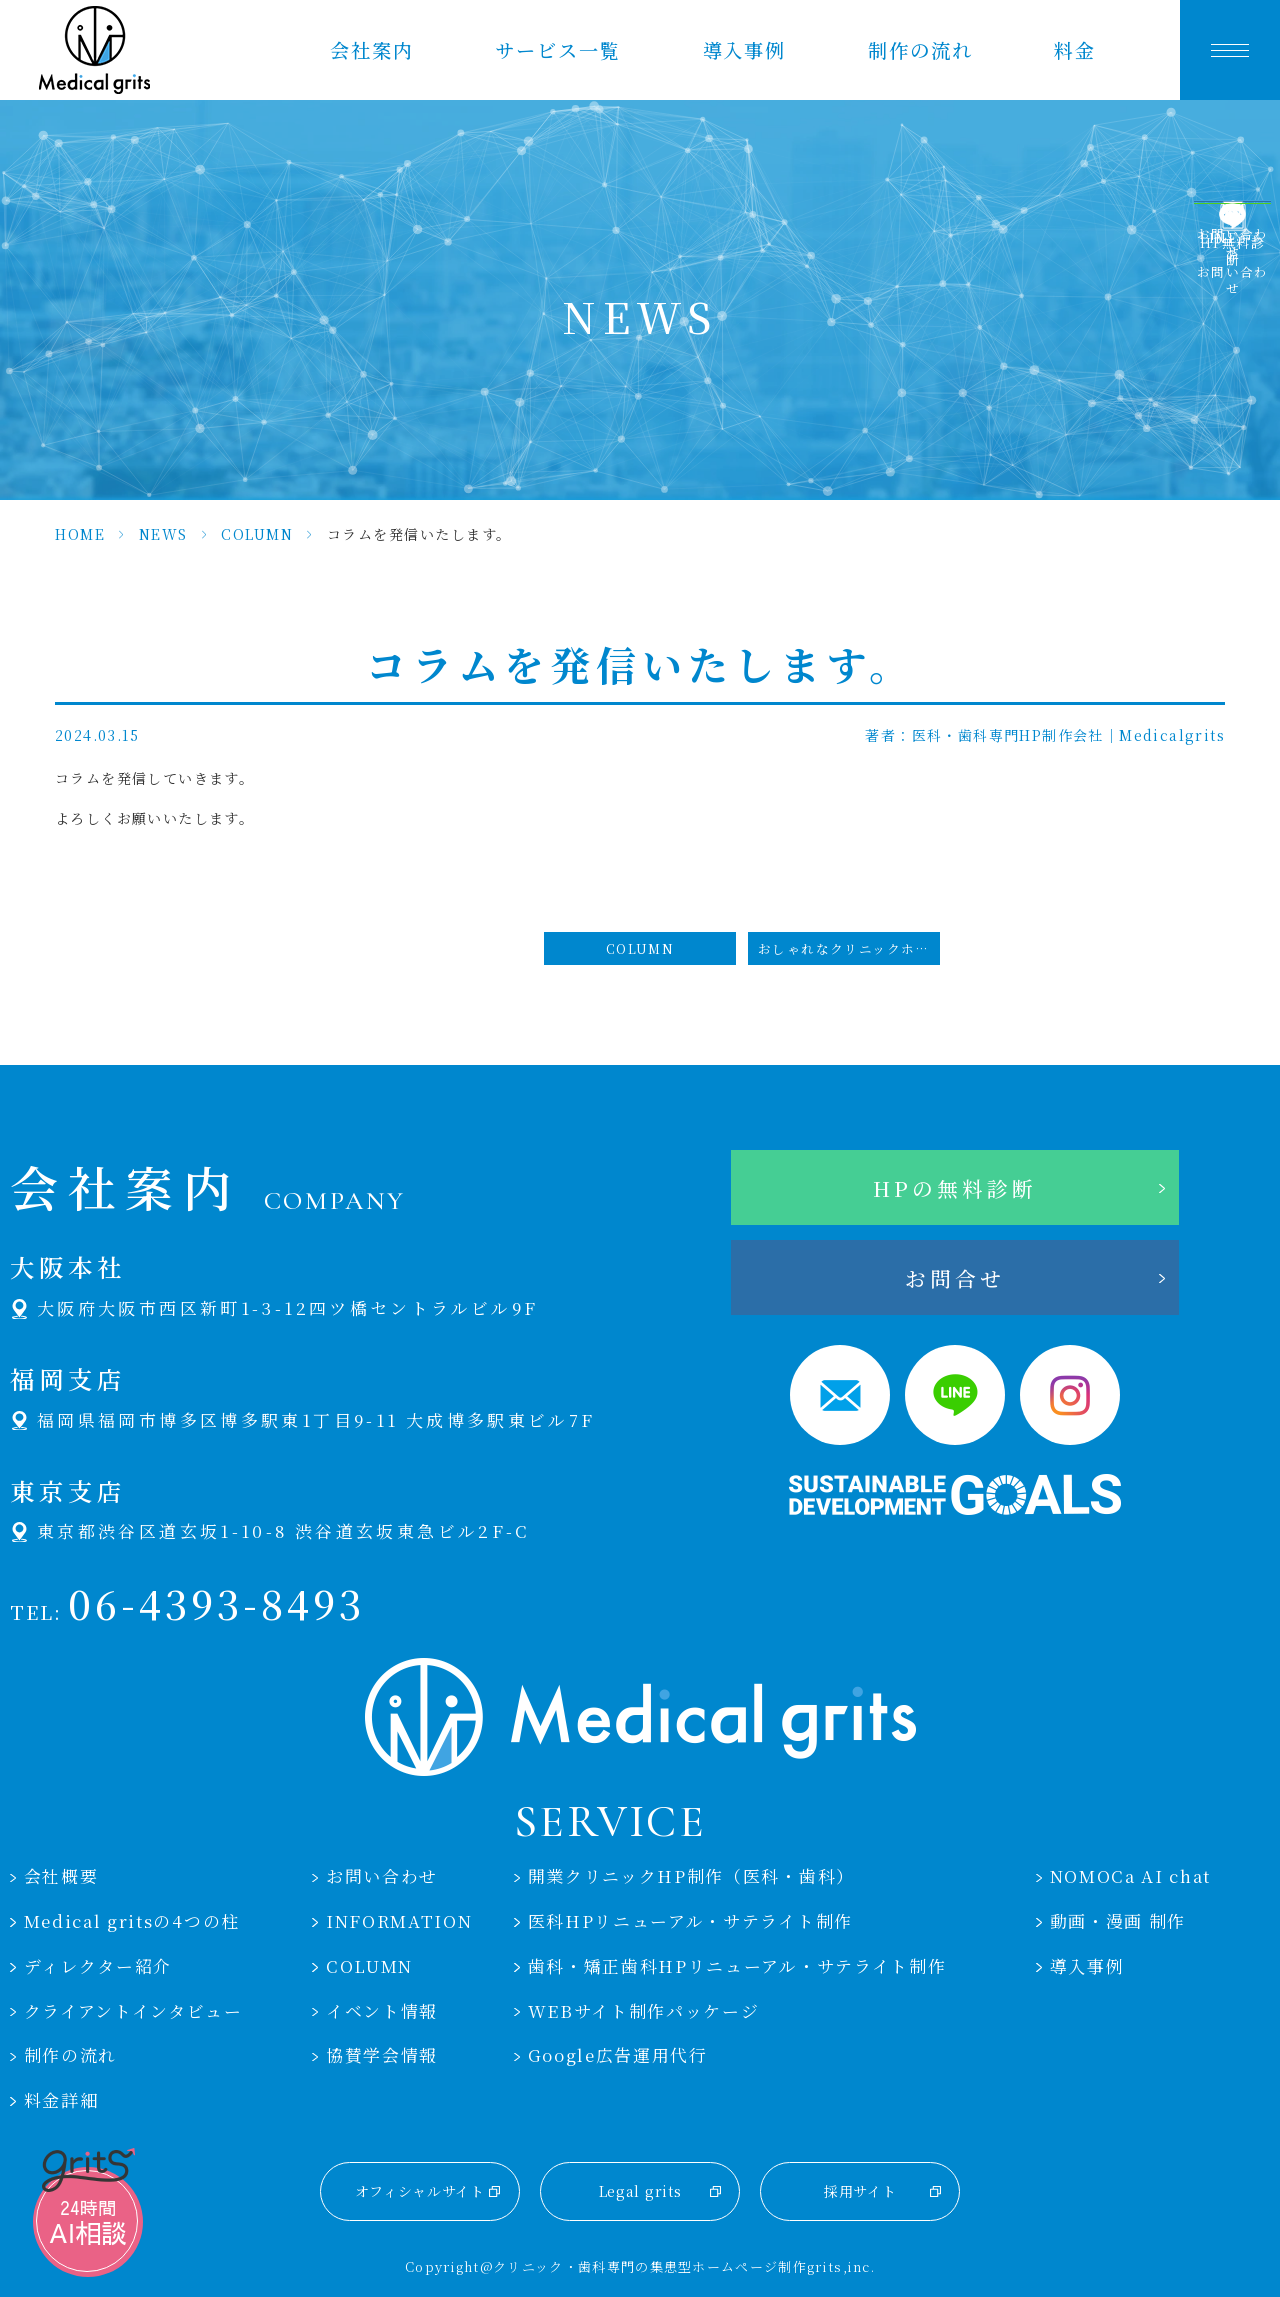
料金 (1075, 49)
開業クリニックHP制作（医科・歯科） (691, 1876)
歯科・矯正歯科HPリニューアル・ (737, 1966)
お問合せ (955, 1278)
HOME (80, 534)
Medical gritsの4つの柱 (132, 1921)
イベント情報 (382, 2011)
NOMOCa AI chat (1131, 1876)
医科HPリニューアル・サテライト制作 (690, 1921)
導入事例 (745, 49)
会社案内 (372, 49)
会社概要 (61, 1876)
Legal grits (640, 2191)
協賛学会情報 (382, 2055)
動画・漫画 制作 (1118, 1921)
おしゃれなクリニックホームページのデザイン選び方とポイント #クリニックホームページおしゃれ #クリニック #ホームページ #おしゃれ (849, 948)
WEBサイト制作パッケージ (644, 2011)
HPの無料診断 (955, 1188)
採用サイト (860, 2191)
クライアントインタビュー (133, 2011)
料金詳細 (61, 2100)
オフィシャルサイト (420, 2191)
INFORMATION (399, 1921)
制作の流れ (920, 49)
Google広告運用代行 (618, 2055)
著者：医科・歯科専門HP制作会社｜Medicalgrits (1045, 735)
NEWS (163, 534)
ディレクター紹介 (98, 1966)
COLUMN (257, 534)
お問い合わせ (382, 1876)
